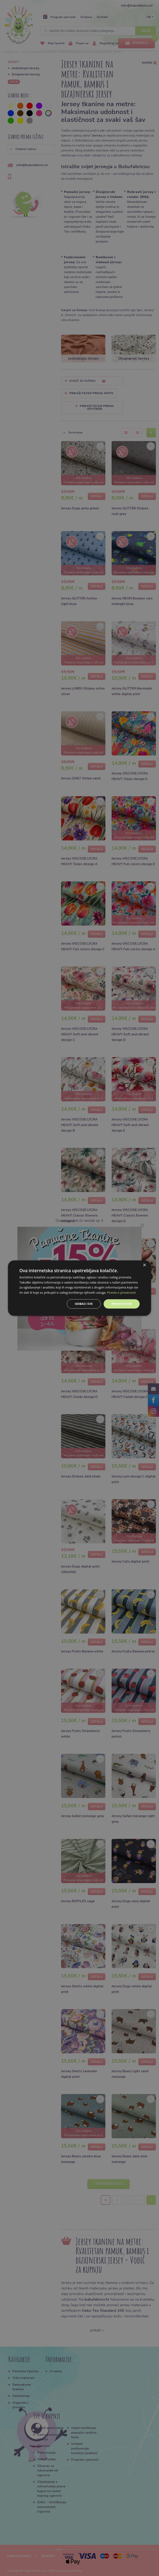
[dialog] (79, 1288)
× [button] (144, 1265)
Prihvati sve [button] (122, 1304)
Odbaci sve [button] (84, 1304)
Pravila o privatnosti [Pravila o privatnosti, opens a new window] (121, 1292)
